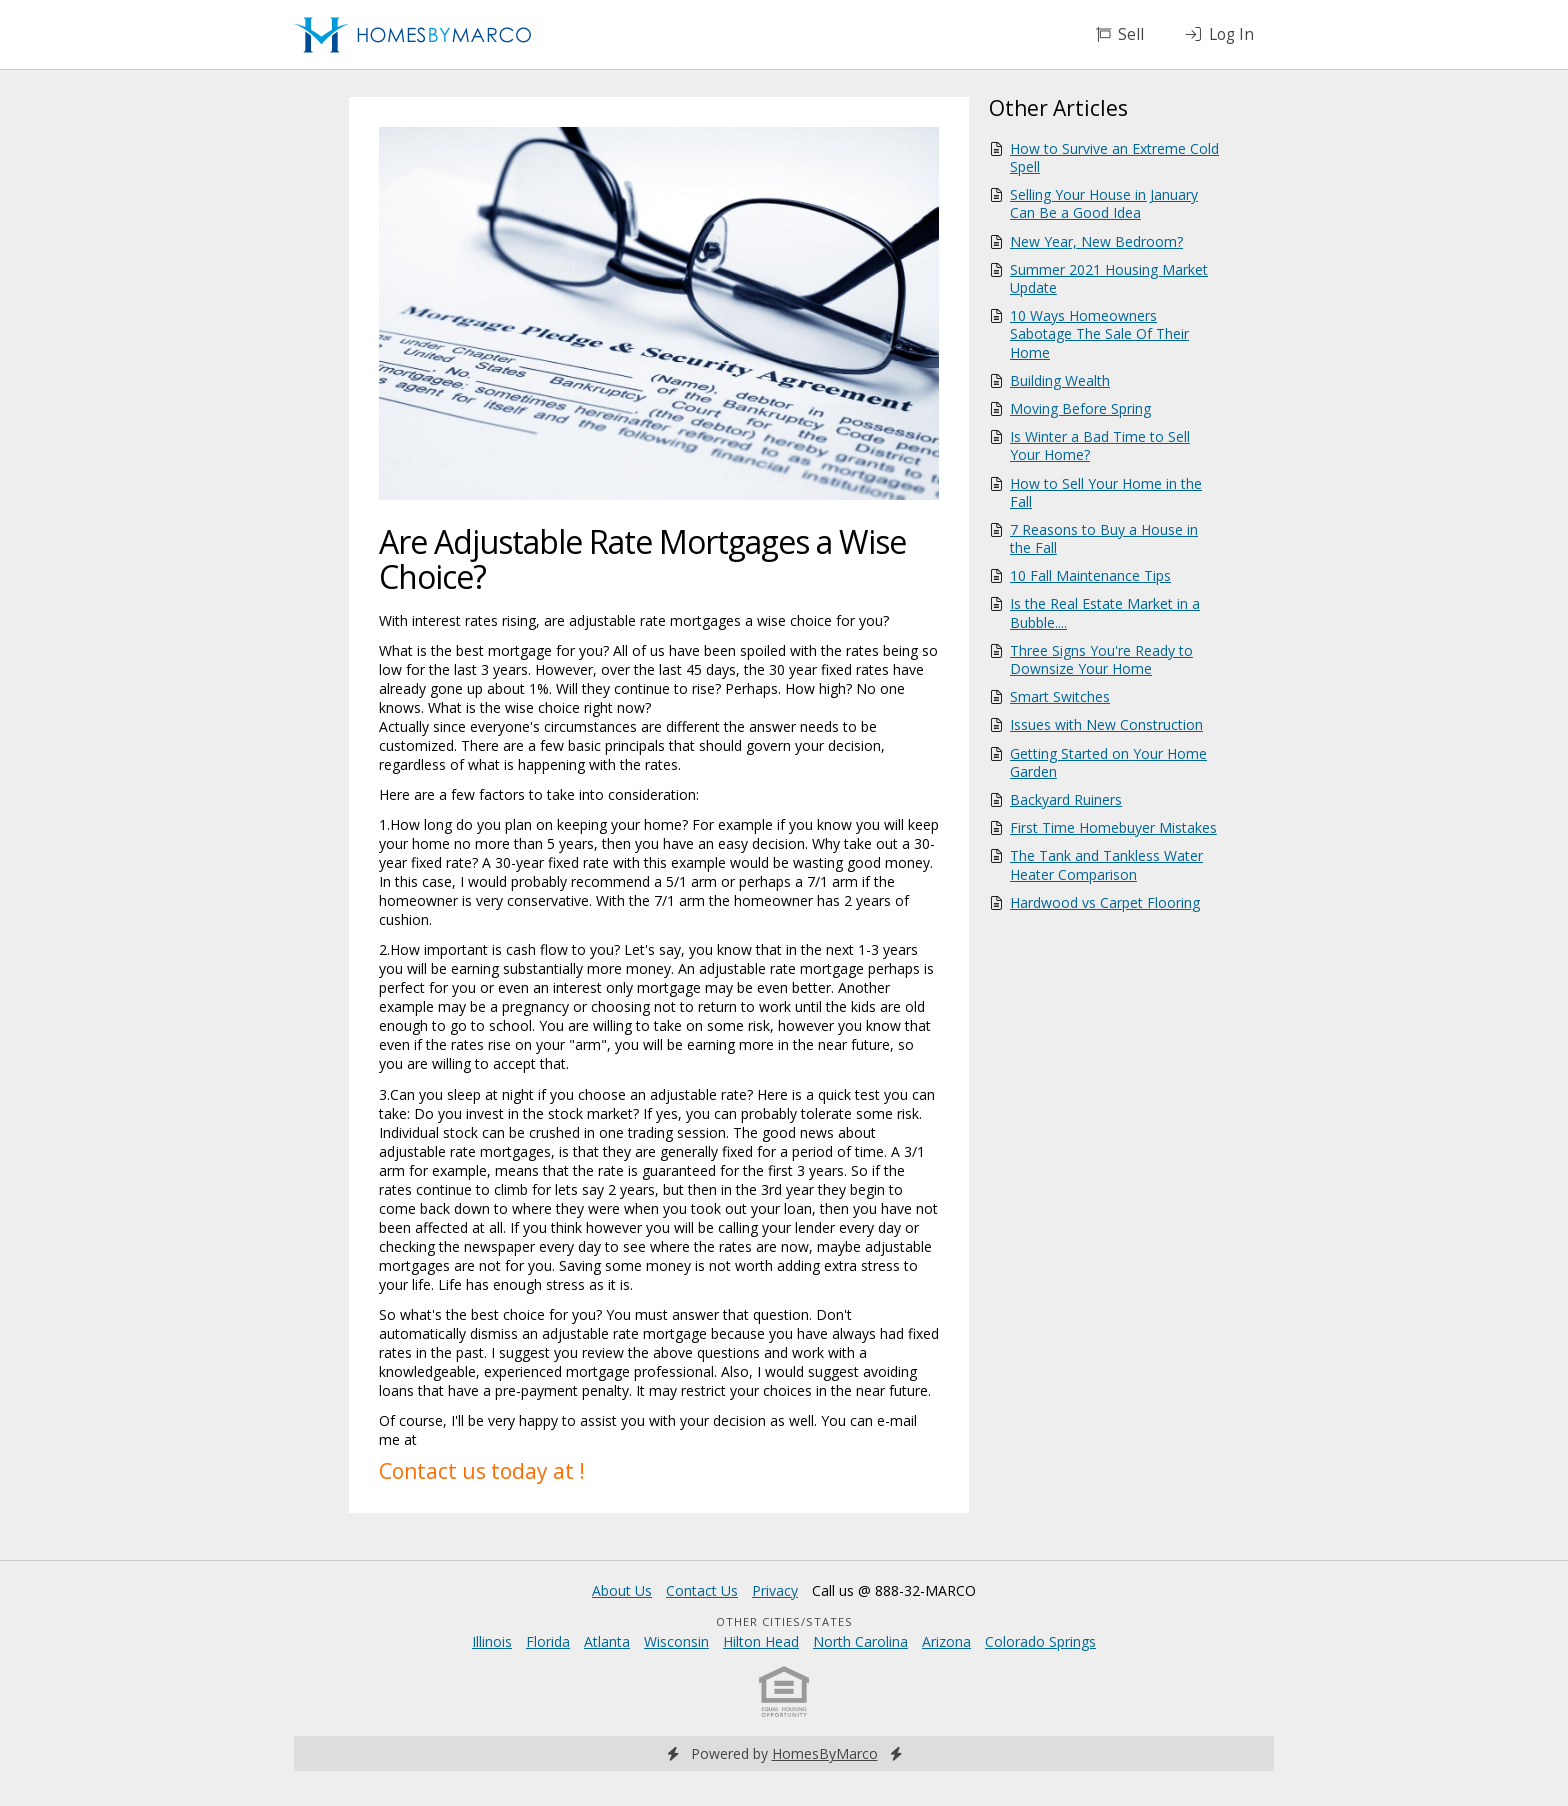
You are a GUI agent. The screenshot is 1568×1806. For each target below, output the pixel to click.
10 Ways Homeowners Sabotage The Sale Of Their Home (1099, 333)
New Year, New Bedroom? (1096, 241)
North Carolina (860, 1641)
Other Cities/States (784, 1621)
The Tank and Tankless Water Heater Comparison (1106, 864)
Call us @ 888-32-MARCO (894, 1590)
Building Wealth (1060, 380)
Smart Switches (1060, 696)
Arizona (946, 1641)
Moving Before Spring (1080, 408)
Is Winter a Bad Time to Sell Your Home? (1100, 445)
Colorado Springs (1040, 1641)
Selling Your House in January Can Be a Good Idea (1104, 203)
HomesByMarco (825, 1753)
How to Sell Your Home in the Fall (1106, 492)
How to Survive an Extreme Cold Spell (1114, 157)
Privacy (775, 1590)
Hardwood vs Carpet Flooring (1105, 902)
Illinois (492, 1641)
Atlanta (607, 1641)
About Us (622, 1590)
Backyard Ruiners (1066, 799)
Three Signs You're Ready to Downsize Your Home (1101, 659)
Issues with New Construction (1106, 724)
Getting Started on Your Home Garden (1108, 762)
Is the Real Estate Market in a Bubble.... (1105, 612)
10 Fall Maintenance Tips (1090, 575)
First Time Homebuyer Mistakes (1113, 827)
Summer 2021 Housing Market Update (1109, 278)
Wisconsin (676, 1641)
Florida (548, 1641)
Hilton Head (761, 1641)
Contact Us (702, 1590)
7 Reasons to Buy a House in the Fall (1104, 538)
